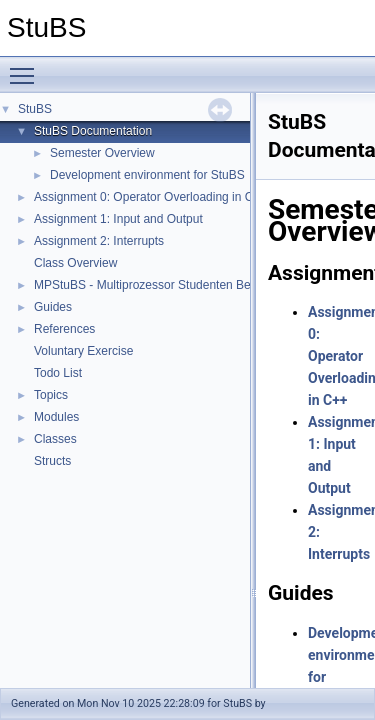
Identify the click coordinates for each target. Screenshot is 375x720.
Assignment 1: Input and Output (118, 219)
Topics (51, 395)
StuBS (35, 109)
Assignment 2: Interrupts (99, 241)
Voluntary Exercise (83, 351)
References (64, 329)
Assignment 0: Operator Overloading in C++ (150, 197)
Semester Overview (102, 153)
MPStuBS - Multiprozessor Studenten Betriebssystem (176, 285)
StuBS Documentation (93, 131)
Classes (55, 439)
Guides (53, 307)
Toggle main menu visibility (27, 67)
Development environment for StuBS (147, 175)
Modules (56, 417)
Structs (52, 461)
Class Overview (75, 263)
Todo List (58, 373)
